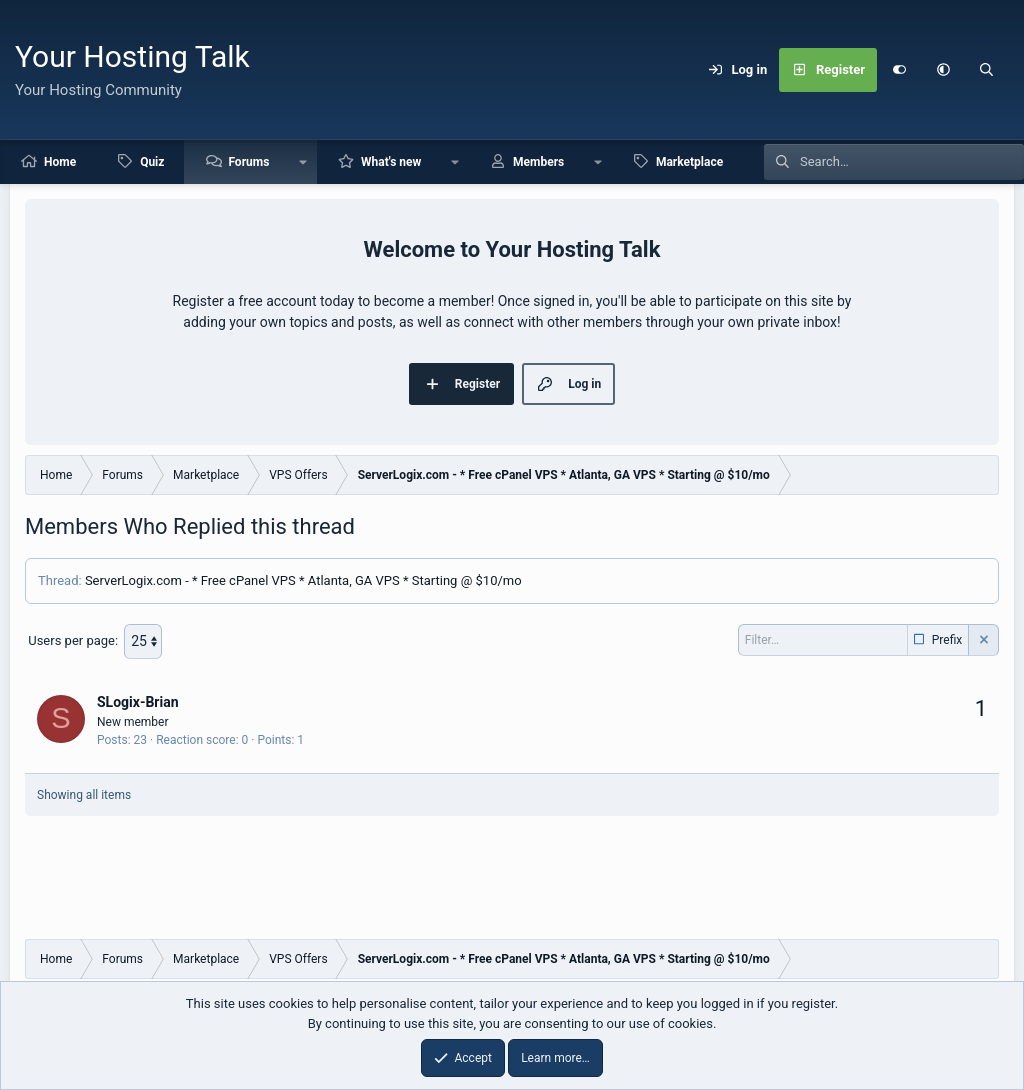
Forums (248, 162)
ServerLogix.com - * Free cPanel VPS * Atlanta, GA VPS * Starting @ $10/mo (303, 580)
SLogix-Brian (138, 701)
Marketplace (689, 162)
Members (538, 162)
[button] (943, 70)
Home (60, 162)
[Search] (987, 70)
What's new (391, 162)
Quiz (152, 162)
